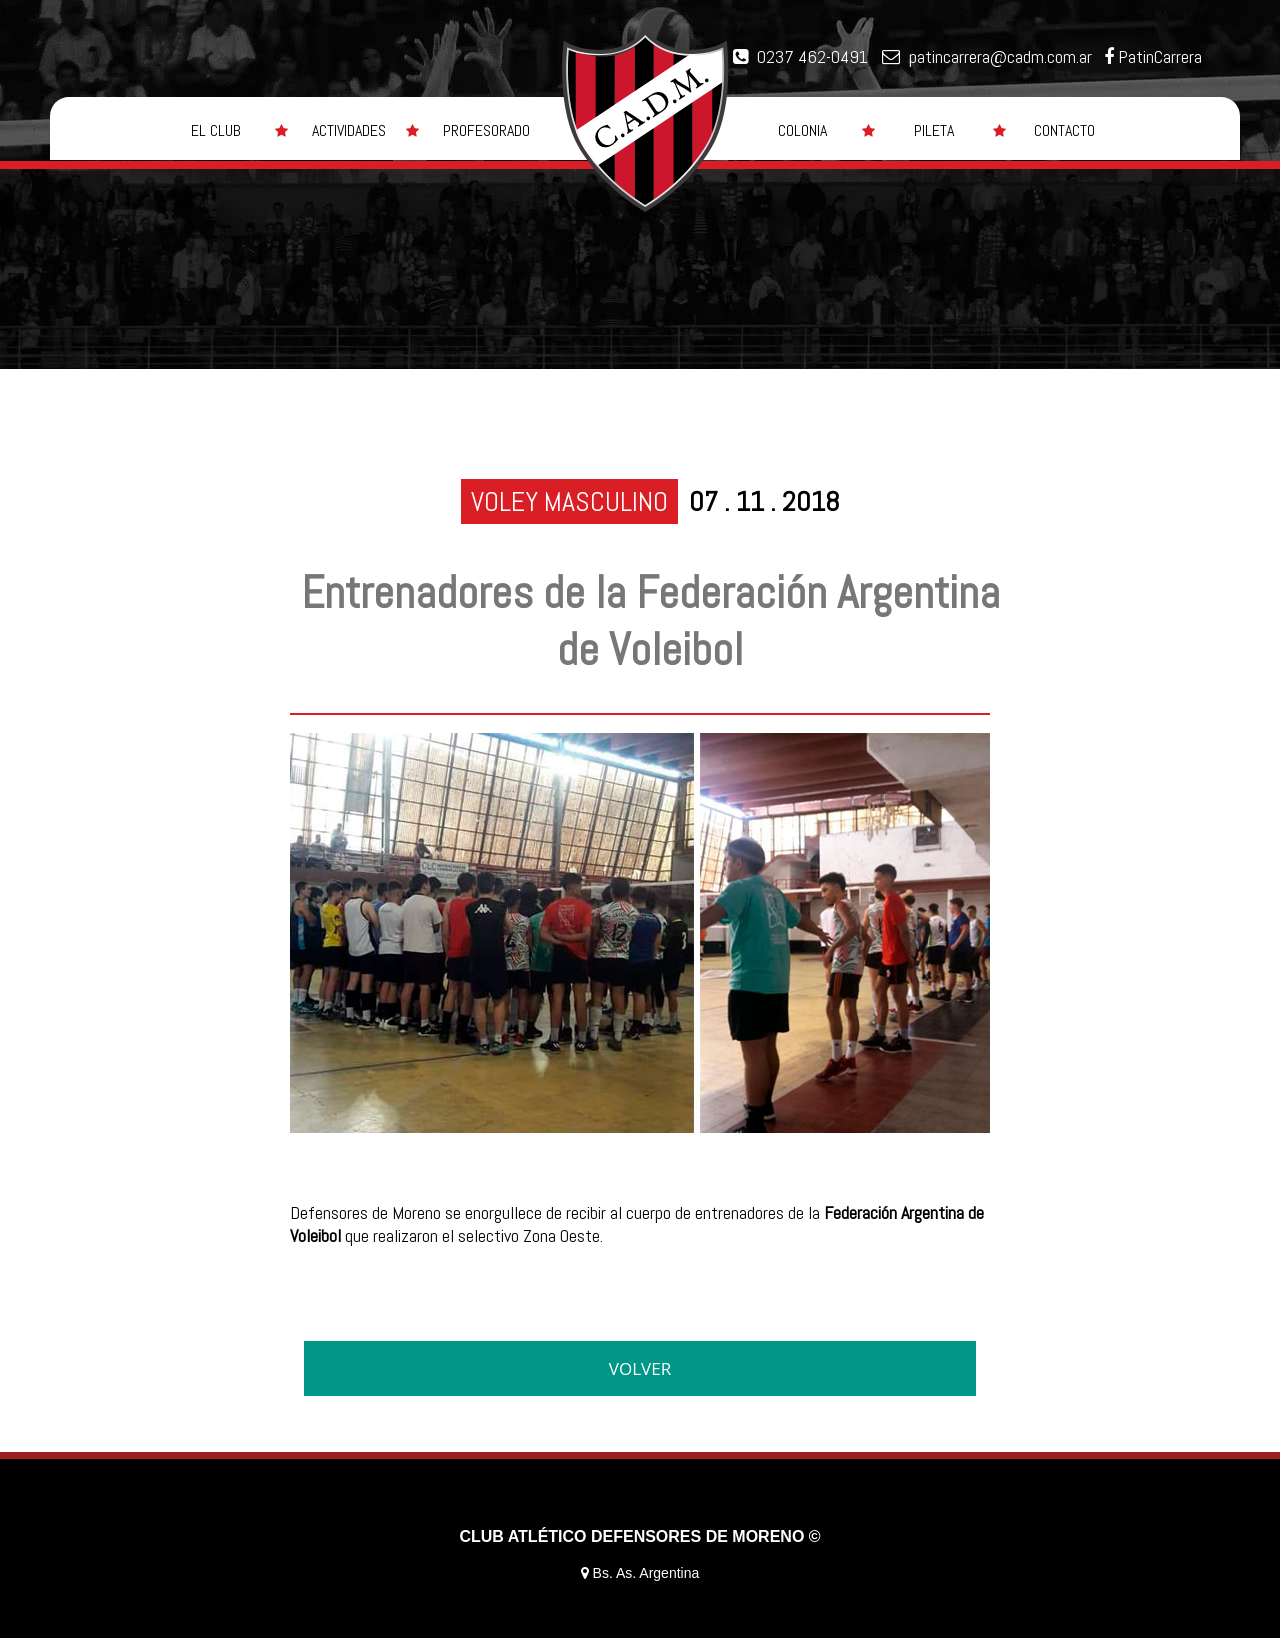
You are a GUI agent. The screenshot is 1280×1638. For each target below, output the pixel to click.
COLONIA (802, 130)
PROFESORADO (486, 130)
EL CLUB (216, 130)
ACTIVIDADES (349, 130)
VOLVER (640, 1368)
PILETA (934, 130)
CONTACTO (1064, 130)
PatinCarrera (1160, 56)
